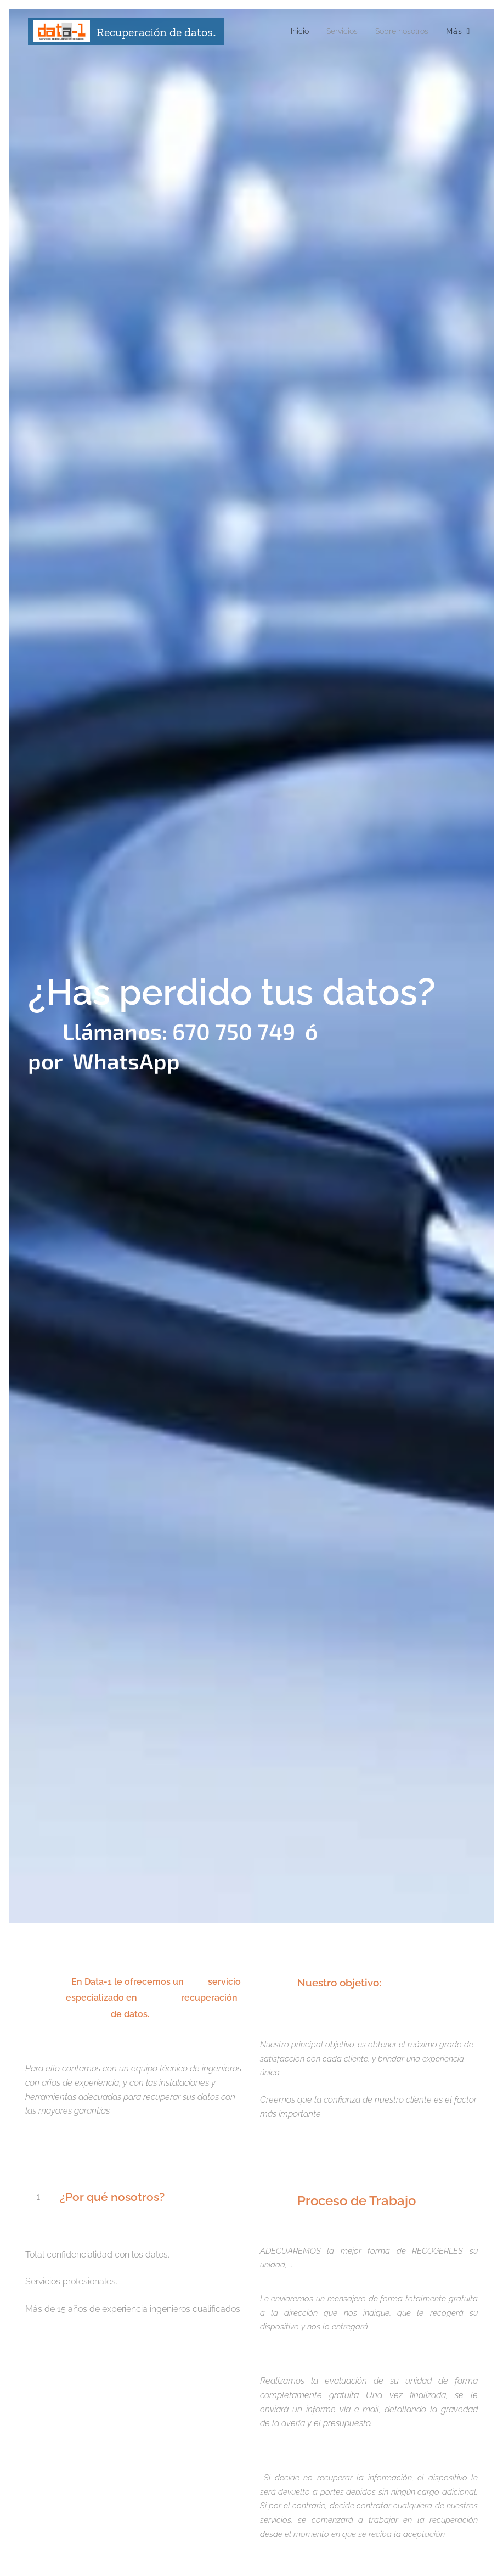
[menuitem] (289, 31)
